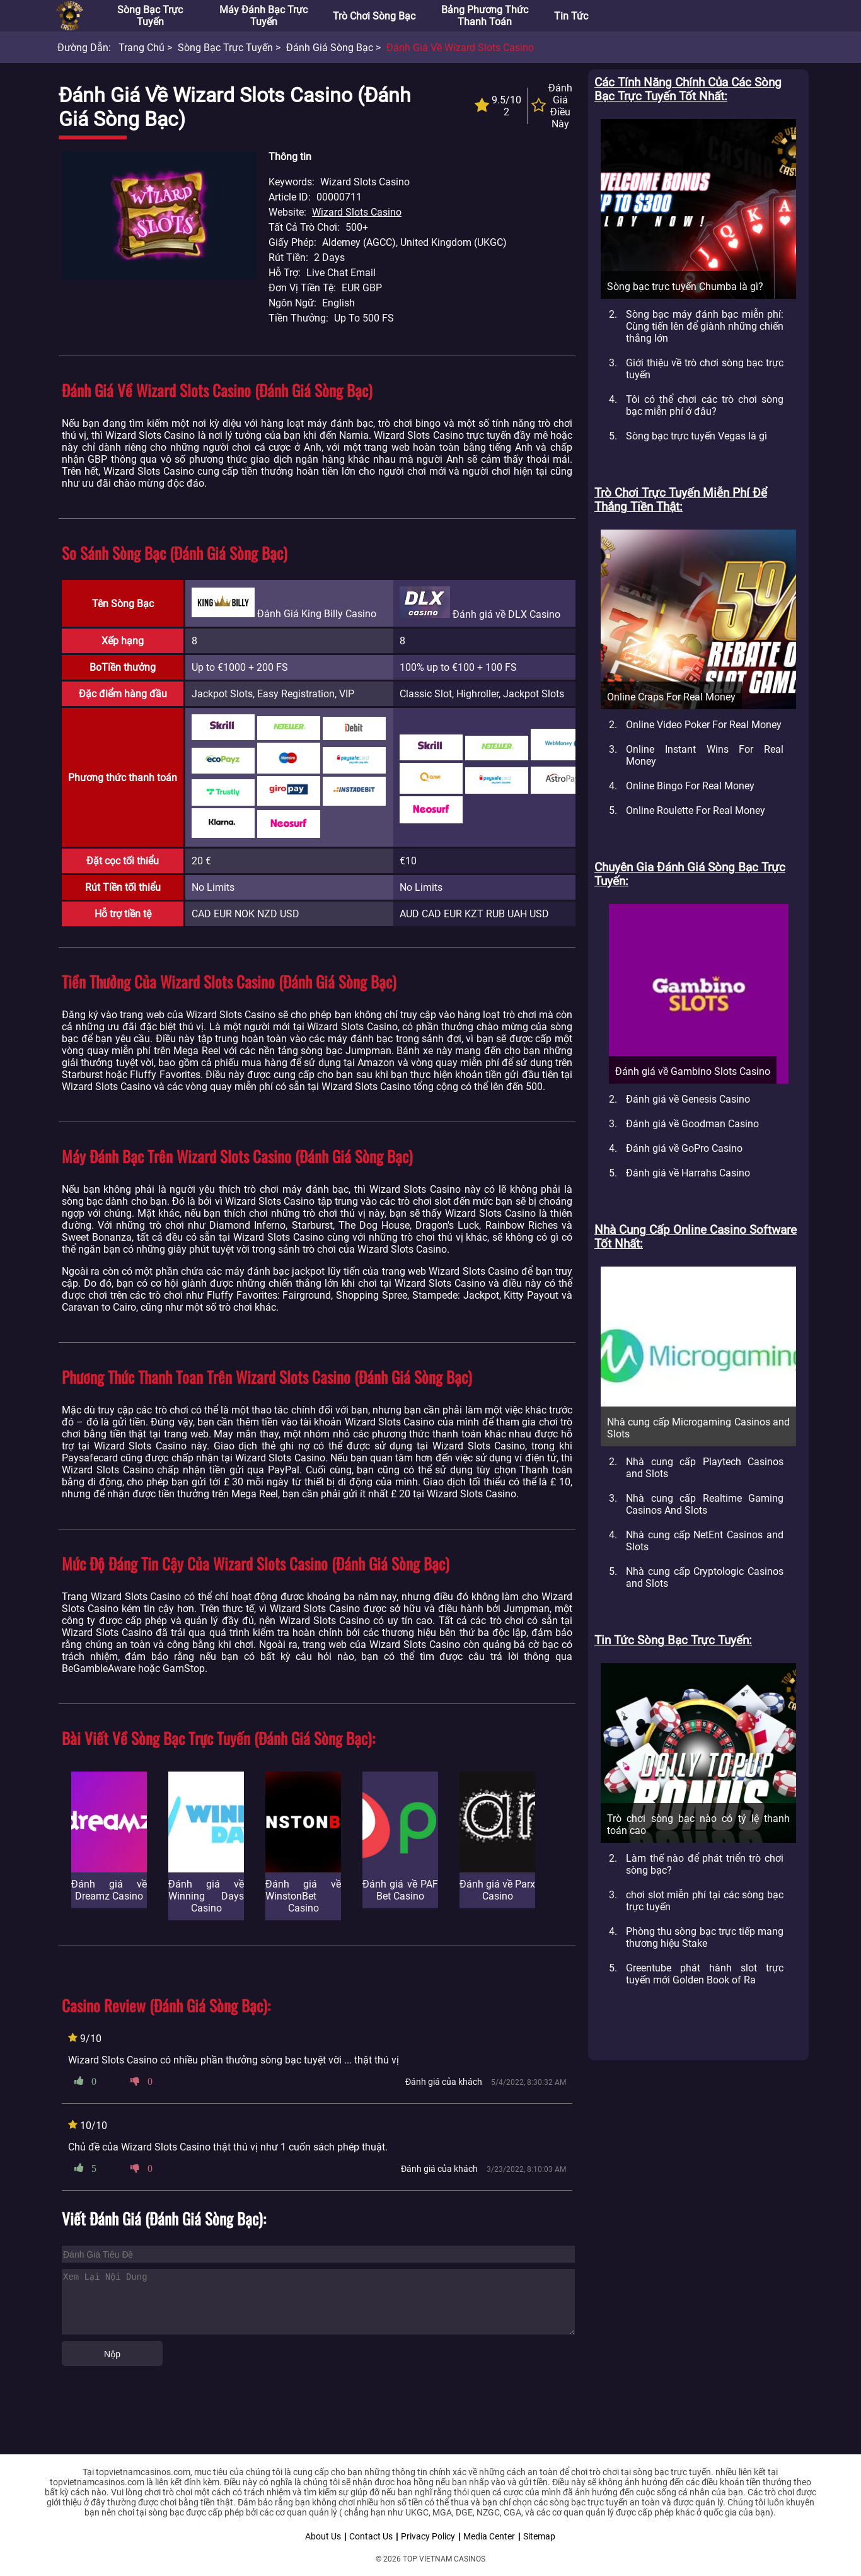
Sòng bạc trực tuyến (150, 16)
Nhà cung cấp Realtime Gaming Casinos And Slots (704, 1504)
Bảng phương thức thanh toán (484, 16)
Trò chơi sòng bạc (374, 16)
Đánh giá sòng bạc (329, 48)
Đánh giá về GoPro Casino (684, 1148)
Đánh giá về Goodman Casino (692, 1124)
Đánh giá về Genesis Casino (688, 1099)
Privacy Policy (428, 2536)
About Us (323, 2536)
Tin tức (571, 16)
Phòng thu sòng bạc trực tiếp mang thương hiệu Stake (704, 1937)
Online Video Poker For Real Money (704, 725)
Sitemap (539, 2536)
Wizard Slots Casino (357, 212)
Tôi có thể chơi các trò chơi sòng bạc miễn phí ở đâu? (704, 405)
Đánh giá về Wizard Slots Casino (460, 48)
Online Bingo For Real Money (690, 786)
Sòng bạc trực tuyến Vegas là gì (696, 436)
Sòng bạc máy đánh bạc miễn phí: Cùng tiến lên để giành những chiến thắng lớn (704, 326)
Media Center (489, 2536)
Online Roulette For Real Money (695, 810)
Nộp (112, 2354)
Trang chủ (141, 48)
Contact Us (371, 2536)
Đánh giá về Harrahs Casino (688, 1173)
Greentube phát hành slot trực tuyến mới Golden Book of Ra (704, 1974)
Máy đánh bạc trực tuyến (263, 16)
